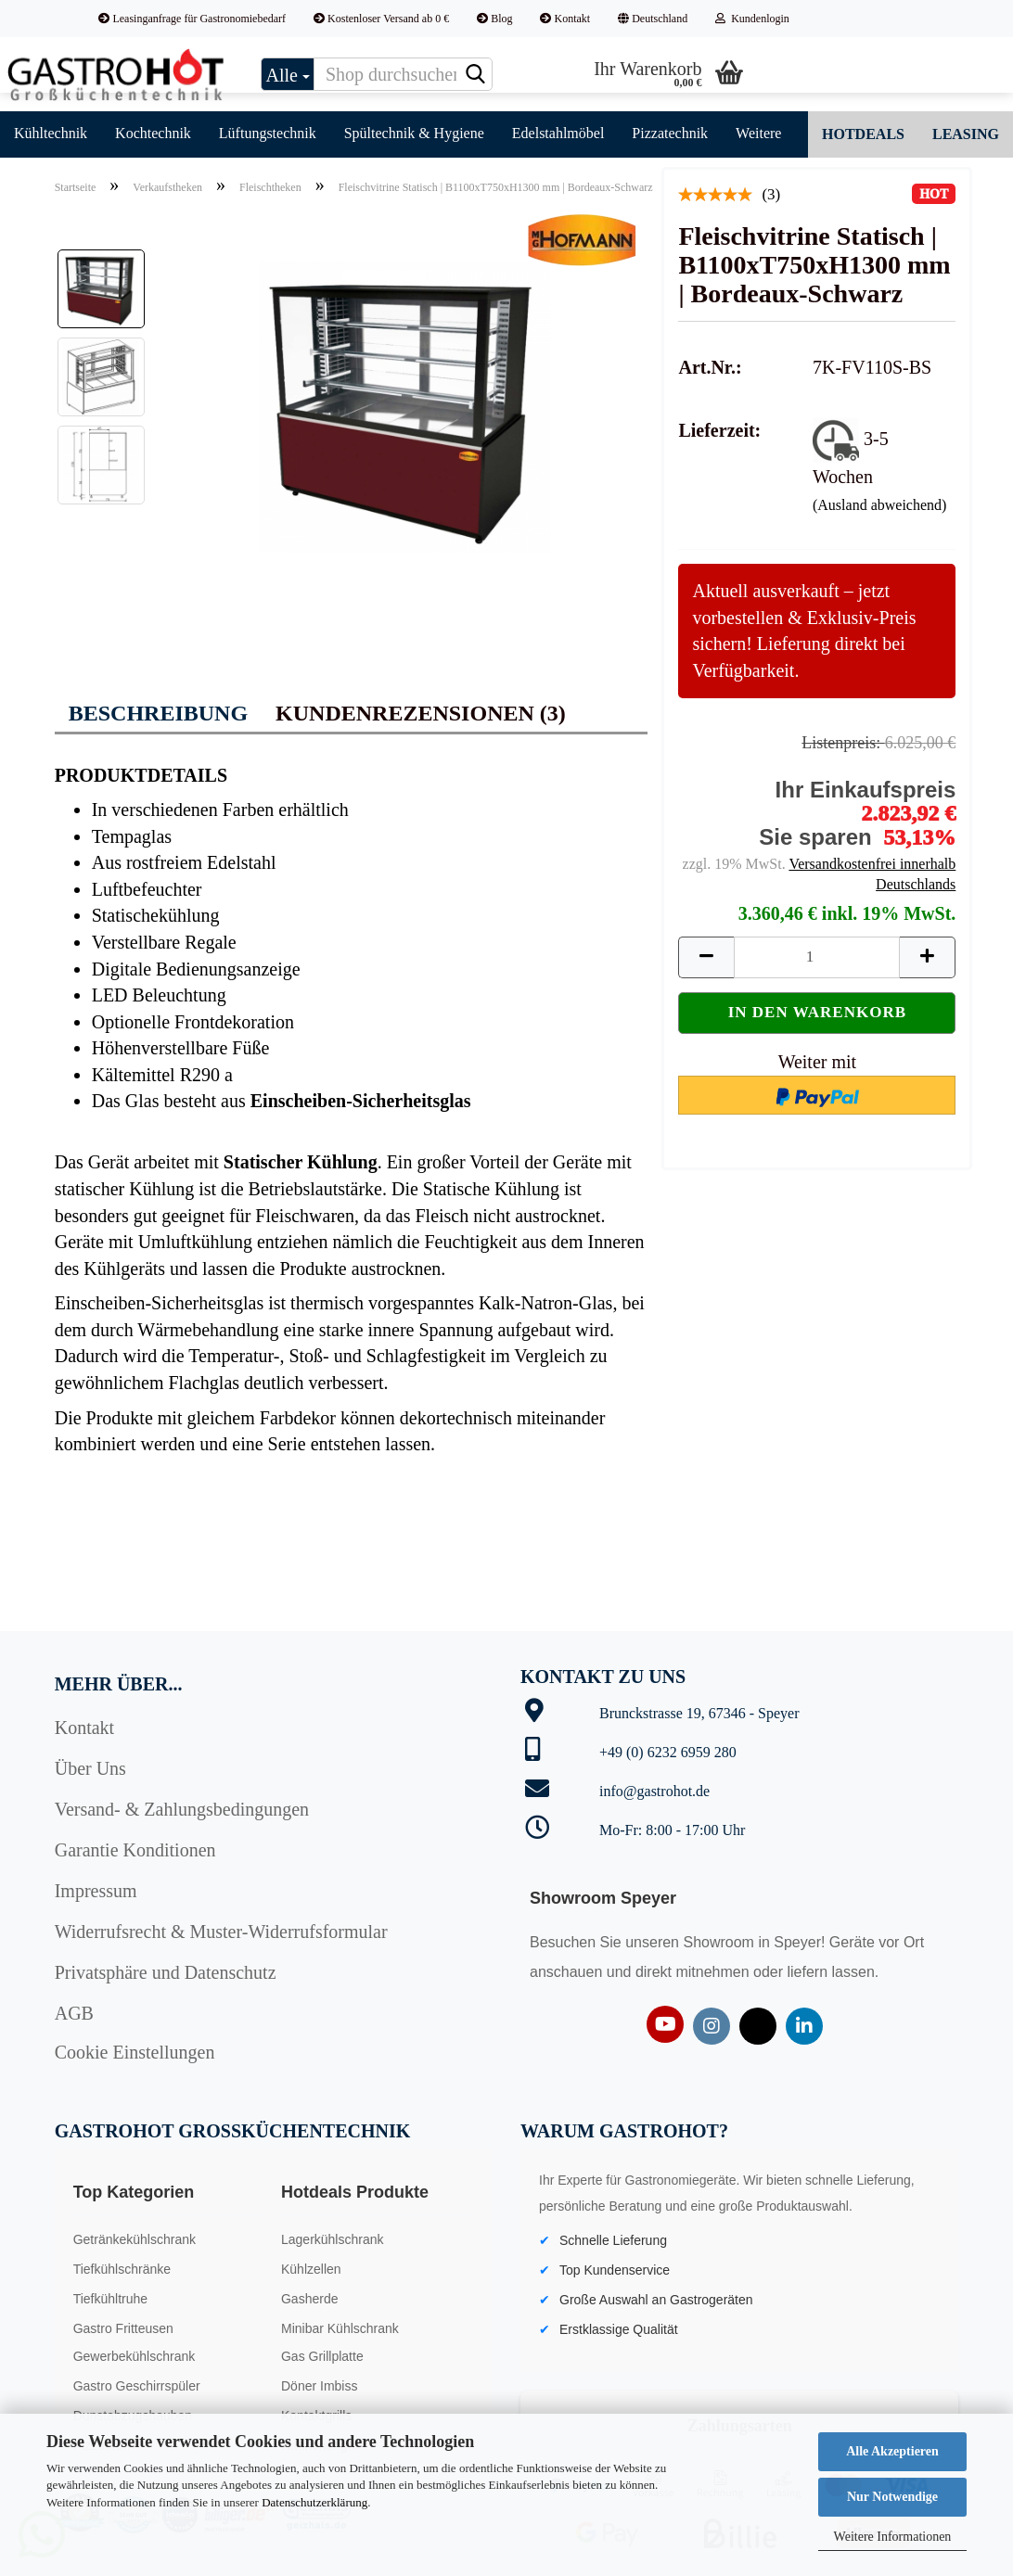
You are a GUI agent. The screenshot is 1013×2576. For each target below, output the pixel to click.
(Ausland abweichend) (879, 505)
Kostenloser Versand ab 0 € (381, 18)
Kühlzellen (311, 2269)
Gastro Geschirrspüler (136, 2385)
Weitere (758, 133)
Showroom (720, 1942)
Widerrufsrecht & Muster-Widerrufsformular (221, 1931)
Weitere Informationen (893, 2537)
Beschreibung (158, 713)
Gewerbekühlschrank (134, 2356)
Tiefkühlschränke (122, 2269)
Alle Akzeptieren (892, 2451)
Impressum (96, 1891)
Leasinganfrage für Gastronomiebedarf (192, 18)
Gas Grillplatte (322, 2356)
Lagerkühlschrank (332, 2239)
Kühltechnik (50, 133)
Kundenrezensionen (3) (421, 713)
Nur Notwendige (892, 2497)
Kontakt (565, 18)
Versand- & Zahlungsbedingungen (182, 1809)
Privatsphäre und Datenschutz (165, 1972)
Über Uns (90, 1768)
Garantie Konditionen (135, 1850)
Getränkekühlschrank (134, 2239)
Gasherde (309, 2298)
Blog (494, 18)
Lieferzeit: (719, 430)
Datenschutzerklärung (314, 2502)
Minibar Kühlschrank (340, 2328)
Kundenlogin (752, 18)
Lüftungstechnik (267, 133)
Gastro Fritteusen (123, 2328)
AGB (74, 2013)
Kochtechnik (153, 133)
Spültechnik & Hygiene (414, 133)
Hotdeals (863, 134)
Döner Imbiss (319, 2385)
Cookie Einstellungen (135, 2052)
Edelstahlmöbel (558, 133)
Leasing (965, 134)
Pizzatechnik (670, 133)
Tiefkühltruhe (110, 2298)
